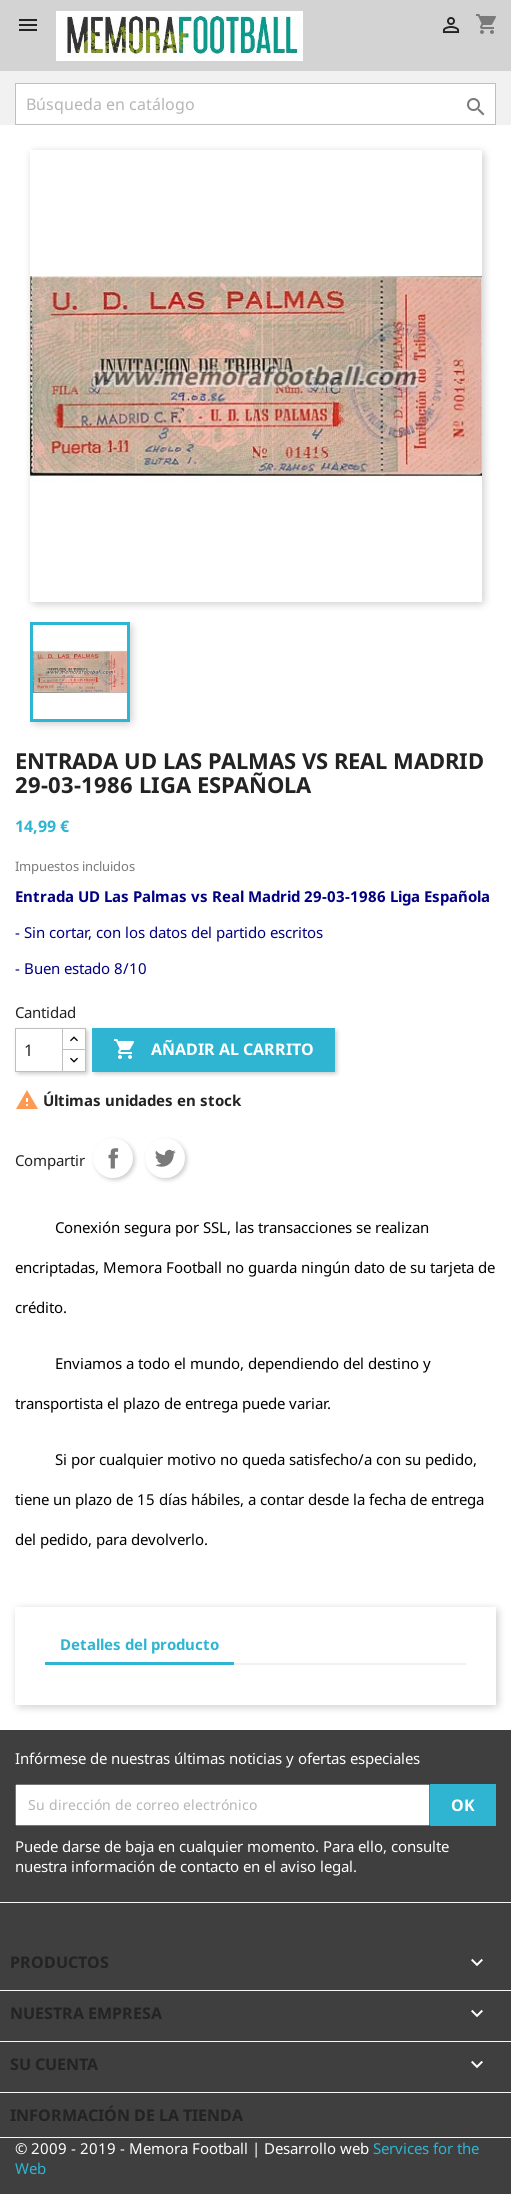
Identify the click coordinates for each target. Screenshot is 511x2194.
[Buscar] (255, 104)
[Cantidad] (39, 1050)
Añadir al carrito (213, 1050)
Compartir (113, 1158)
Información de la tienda (126, 2115)
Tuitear (165, 1158)
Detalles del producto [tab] (139, 1644)
